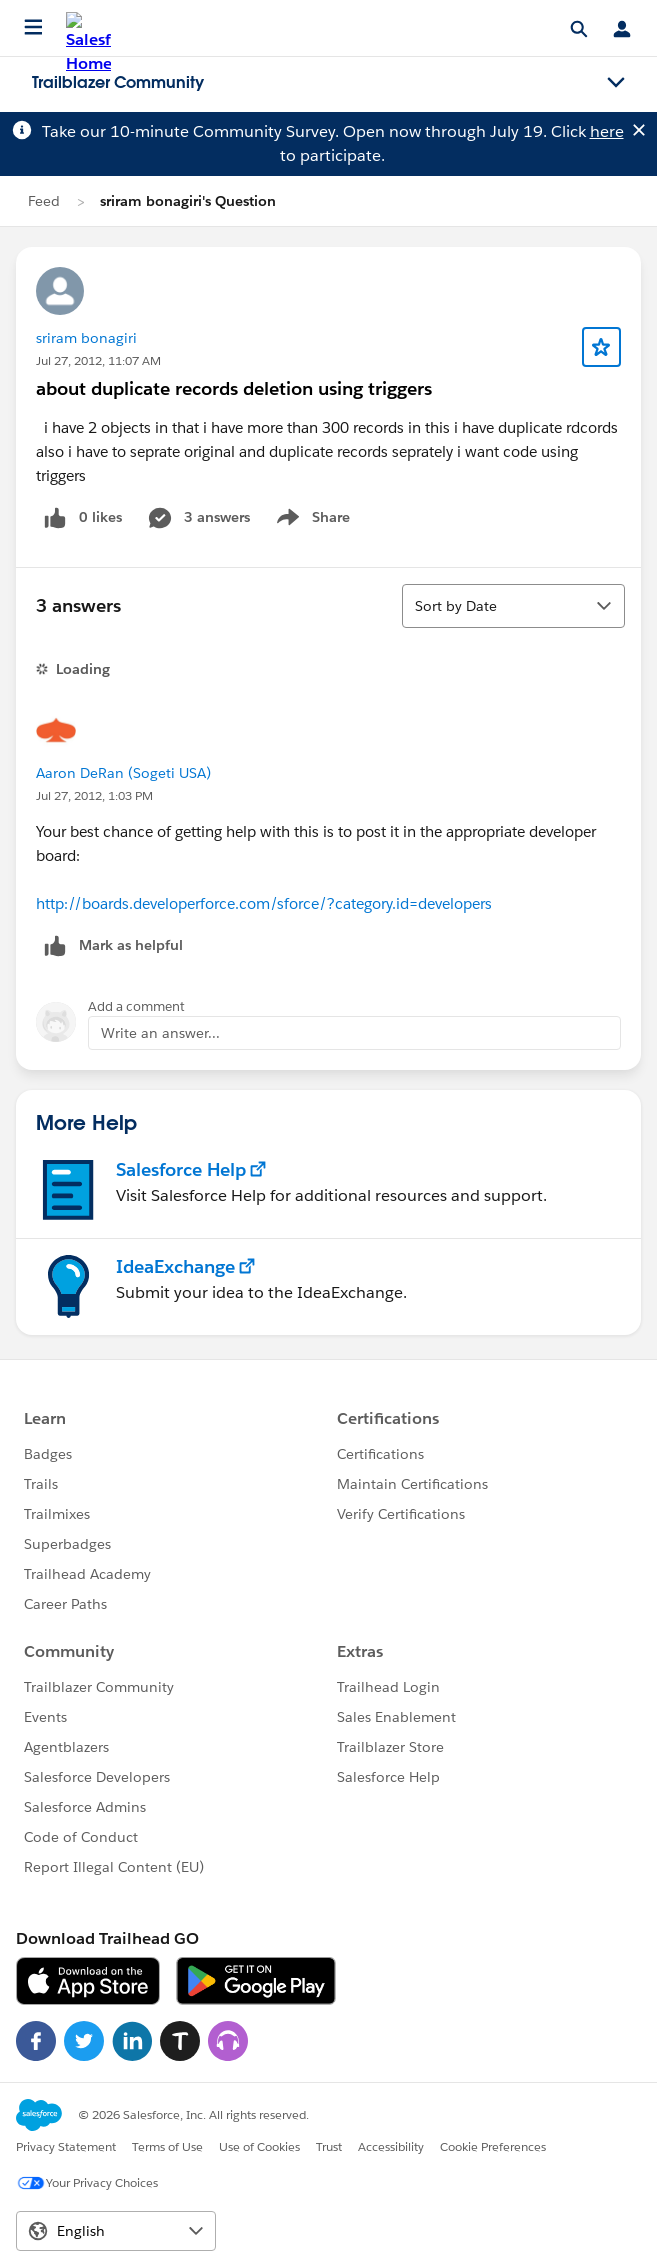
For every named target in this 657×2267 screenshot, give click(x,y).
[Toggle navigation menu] (616, 83)
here (607, 131)
